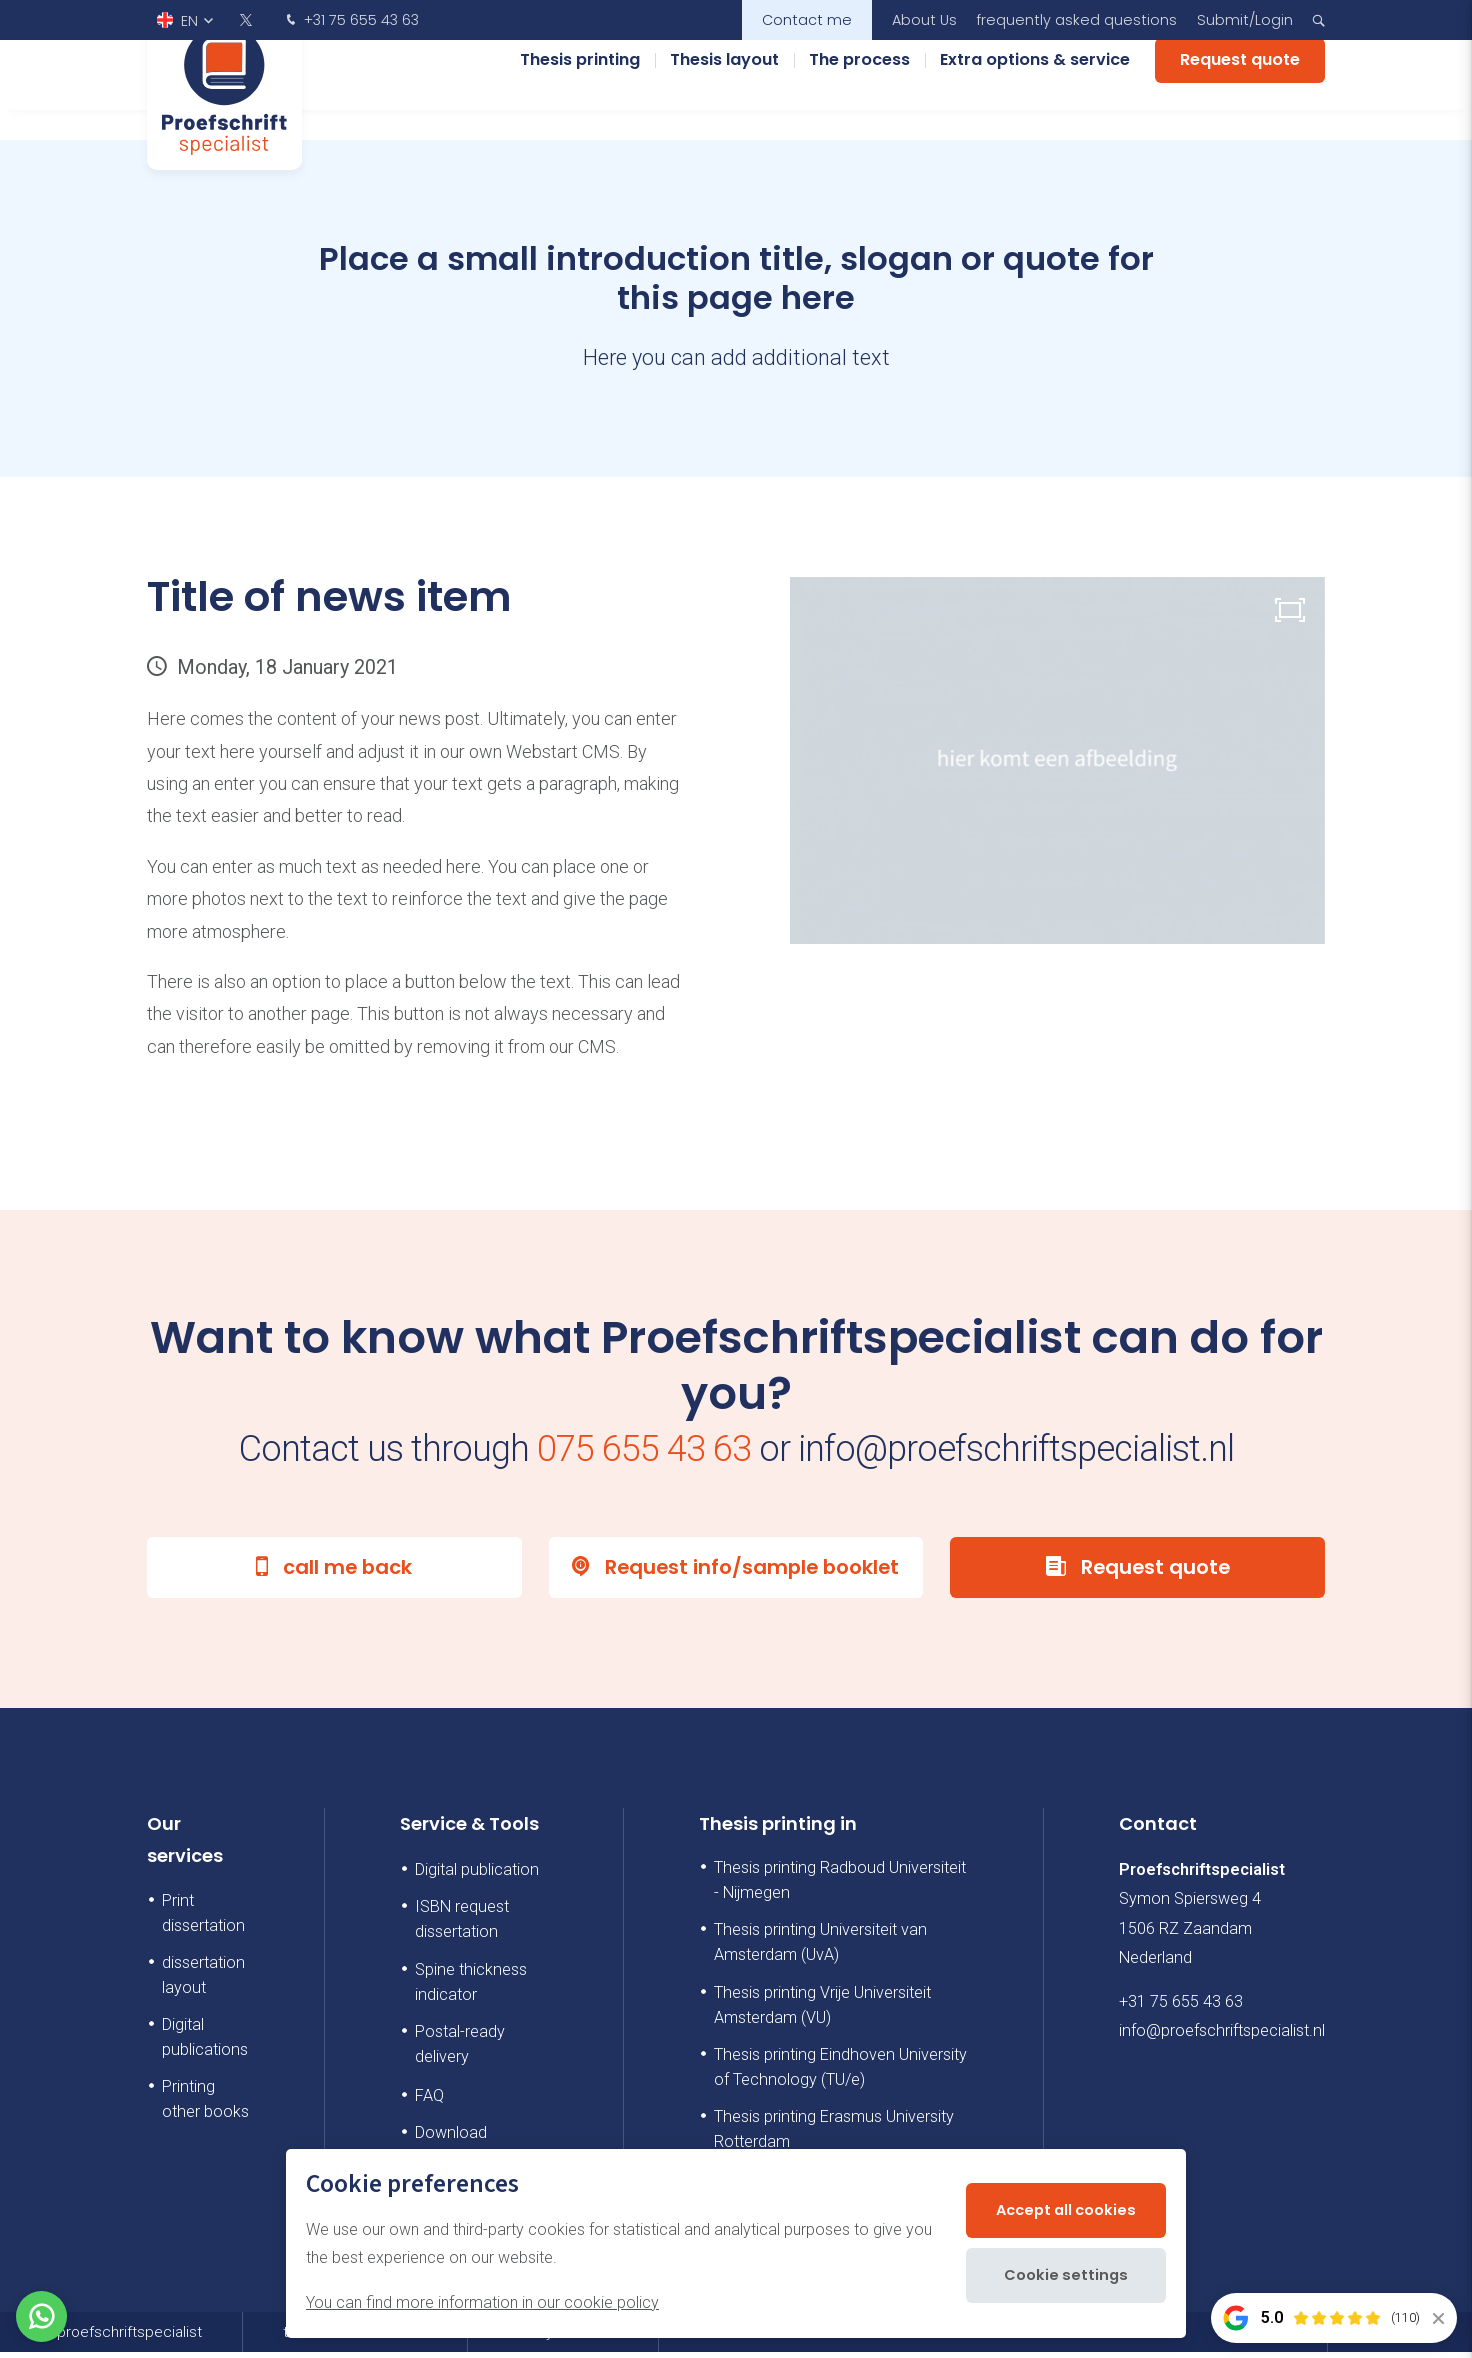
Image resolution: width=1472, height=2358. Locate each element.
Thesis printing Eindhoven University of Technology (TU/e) (840, 2073)
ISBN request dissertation (462, 1925)
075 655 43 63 (644, 1449)
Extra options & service (1035, 89)
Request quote (1240, 89)
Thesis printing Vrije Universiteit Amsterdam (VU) (822, 2011)
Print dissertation (203, 1919)
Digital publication (477, 1875)
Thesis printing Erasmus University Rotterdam (834, 2135)
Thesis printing (580, 89)
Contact (1158, 1829)
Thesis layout (724, 89)
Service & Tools (469, 1829)
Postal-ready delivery (460, 2050)
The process (859, 89)
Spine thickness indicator (471, 1988)
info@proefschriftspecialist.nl (1222, 2036)
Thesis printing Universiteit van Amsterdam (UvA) (820, 1948)
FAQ (429, 2101)
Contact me (807, 20)
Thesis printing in (778, 1829)
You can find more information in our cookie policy (482, 2302)
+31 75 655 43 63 (350, 21)
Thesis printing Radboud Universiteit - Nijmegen (840, 1886)
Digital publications (205, 2043)
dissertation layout (203, 1981)
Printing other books (205, 2105)
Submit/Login (1245, 20)
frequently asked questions (1077, 20)
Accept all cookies (1060, 2210)
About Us (924, 20)
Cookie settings (1060, 2275)
